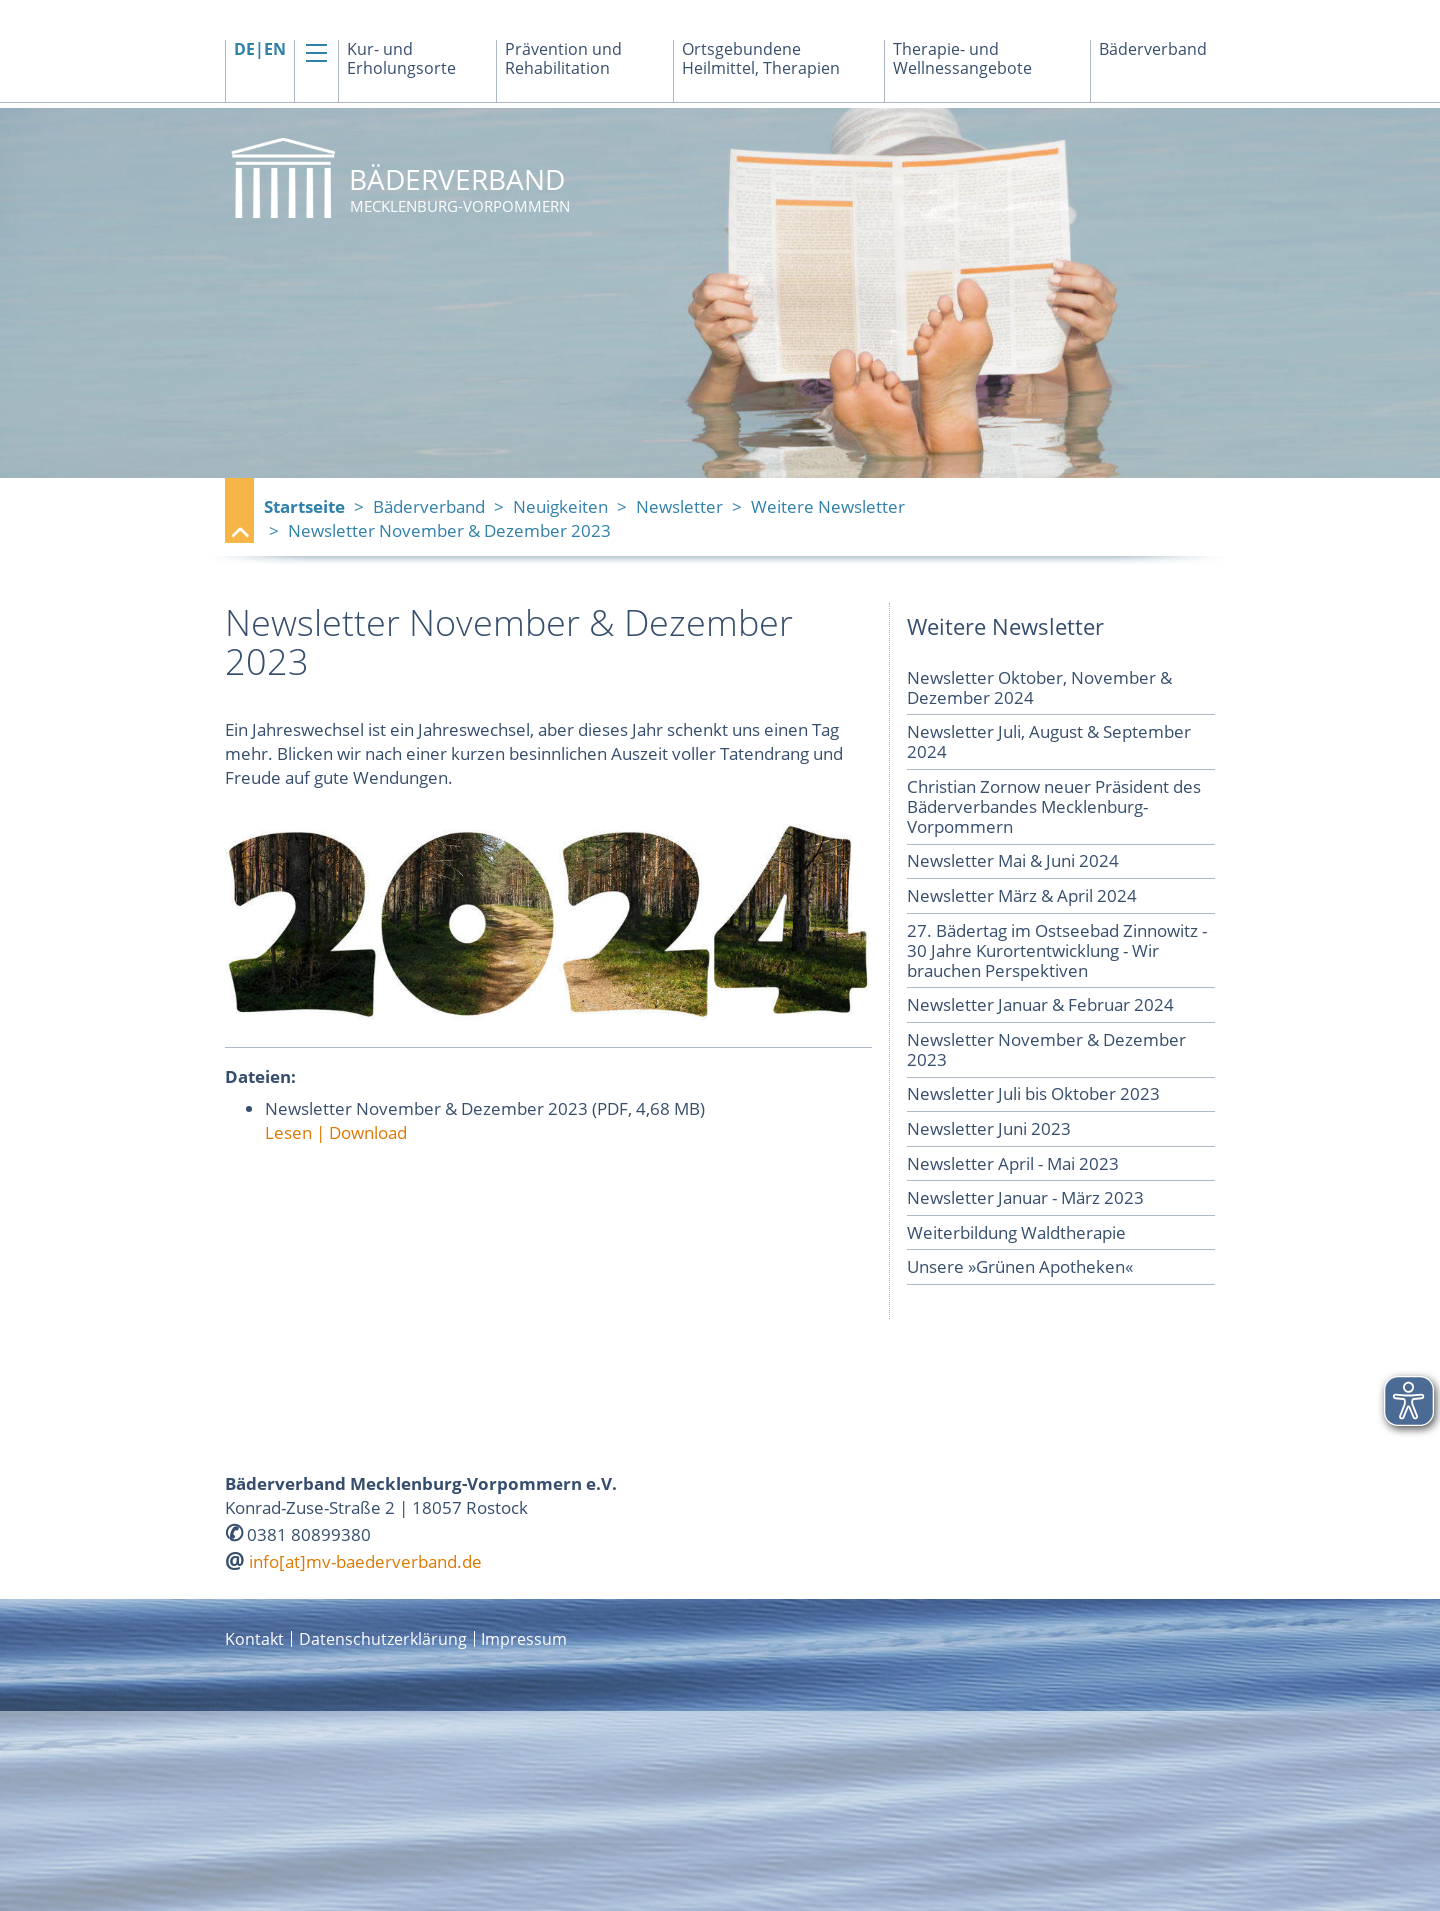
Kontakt (254, 1639)
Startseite (304, 506)
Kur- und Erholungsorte (401, 59)
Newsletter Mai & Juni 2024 (1013, 860)
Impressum (524, 1639)
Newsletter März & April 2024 (1022, 895)
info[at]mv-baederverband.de (365, 1561)
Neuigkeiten (560, 506)
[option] (720, 293)
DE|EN (260, 49)
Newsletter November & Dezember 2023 (1046, 1049)
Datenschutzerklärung (383, 1639)
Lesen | (297, 1132)
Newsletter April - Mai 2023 (1013, 1163)
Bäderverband (1153, 49)
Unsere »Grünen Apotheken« (1020, 1266)
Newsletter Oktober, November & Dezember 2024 (1039, 687)
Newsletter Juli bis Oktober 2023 (1033, 1093)
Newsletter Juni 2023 (989, 1128)
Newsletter (679, 506)
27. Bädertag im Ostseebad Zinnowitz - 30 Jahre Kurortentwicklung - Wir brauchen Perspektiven (1057, 950)
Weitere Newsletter (828, 506)
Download (368, 1132)
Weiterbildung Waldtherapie (1016, 1232)
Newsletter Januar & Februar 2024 (1040, 1004)
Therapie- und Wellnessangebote (962, 59)
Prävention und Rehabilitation (563, 59)
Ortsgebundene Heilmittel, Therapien (761, 59)
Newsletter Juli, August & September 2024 (1049, 741)
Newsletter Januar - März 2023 (1025, 1197)
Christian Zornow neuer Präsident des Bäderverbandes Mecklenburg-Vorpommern (1054, 806)
